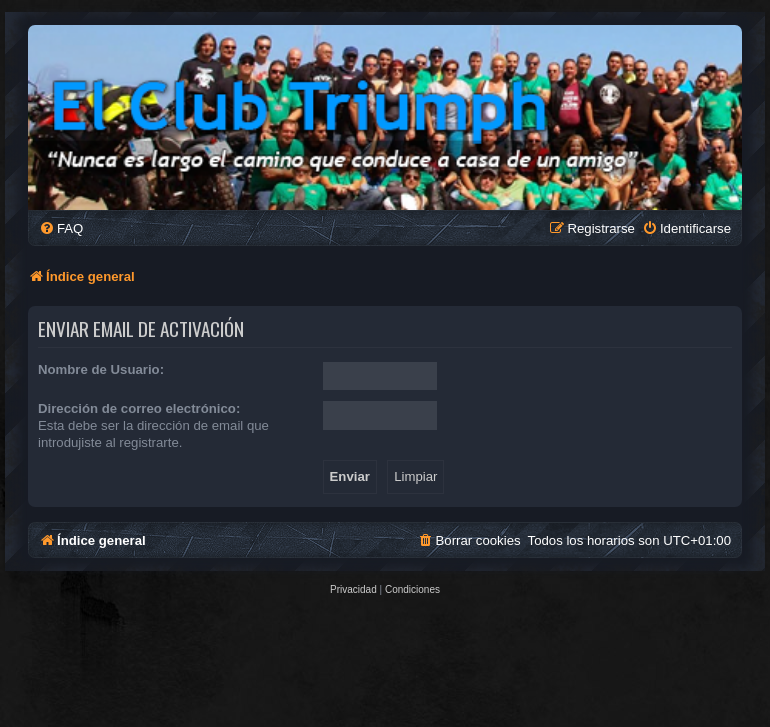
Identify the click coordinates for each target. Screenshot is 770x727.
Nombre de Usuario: (101, 369)
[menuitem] (61, 228)
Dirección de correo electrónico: (139, 408)
